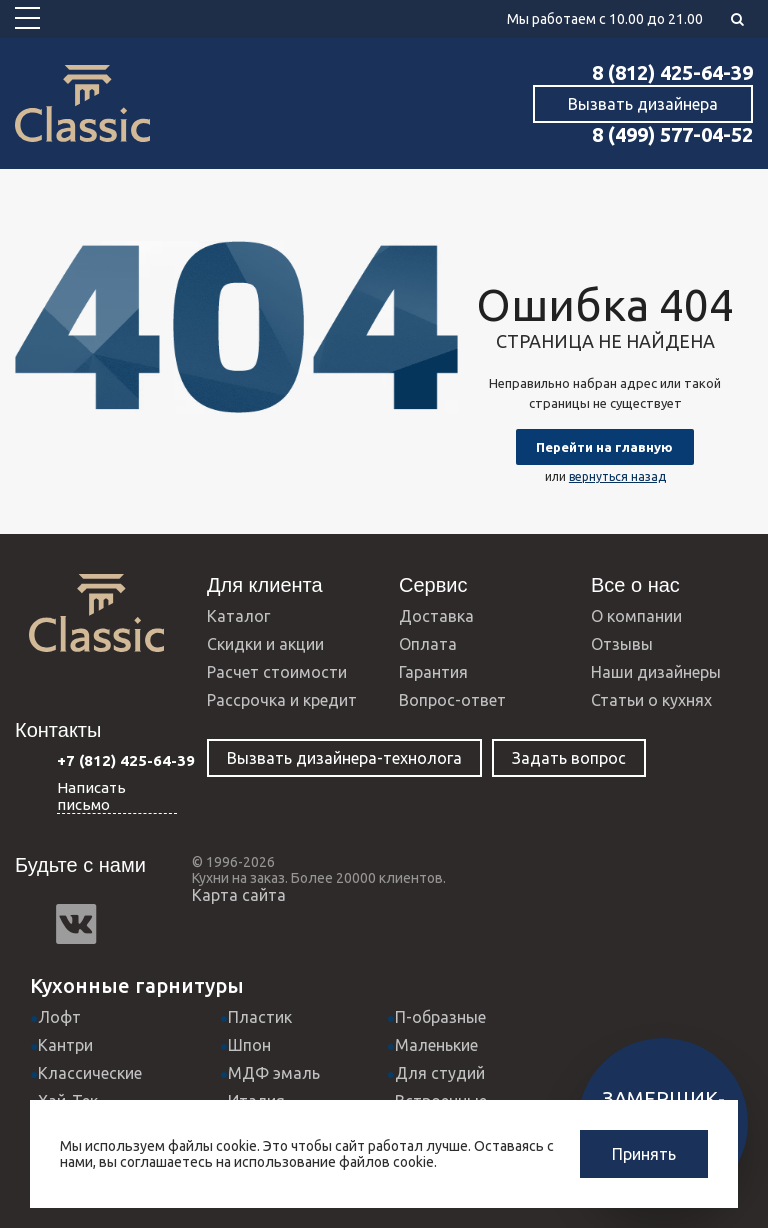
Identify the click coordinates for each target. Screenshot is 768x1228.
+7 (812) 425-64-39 (126, 760)
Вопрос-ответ (452, 700)
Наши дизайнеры (656, 672)
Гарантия (433, 672)
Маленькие (436, 1045)
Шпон (249, 1045)
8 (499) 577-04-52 (672, 134)
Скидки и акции (265, 644)
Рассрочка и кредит (282, 700)
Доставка (436, 616)
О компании (636, 616)
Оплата (428, 644)
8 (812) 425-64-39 (672, 72)
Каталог (238, 616)
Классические (90, 1073)
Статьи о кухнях (651, 700)
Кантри (65, 1045)
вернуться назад (617, 476)
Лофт (59, 1017)
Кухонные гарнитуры (137, 985)
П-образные (440, 1017)
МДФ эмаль (274, 1073)
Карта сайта (239, 895)
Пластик (260, 1017)
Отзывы (622, 644)
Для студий (440, 1073)
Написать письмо (91, 796)
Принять (644, 1154)
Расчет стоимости (277, 672)
